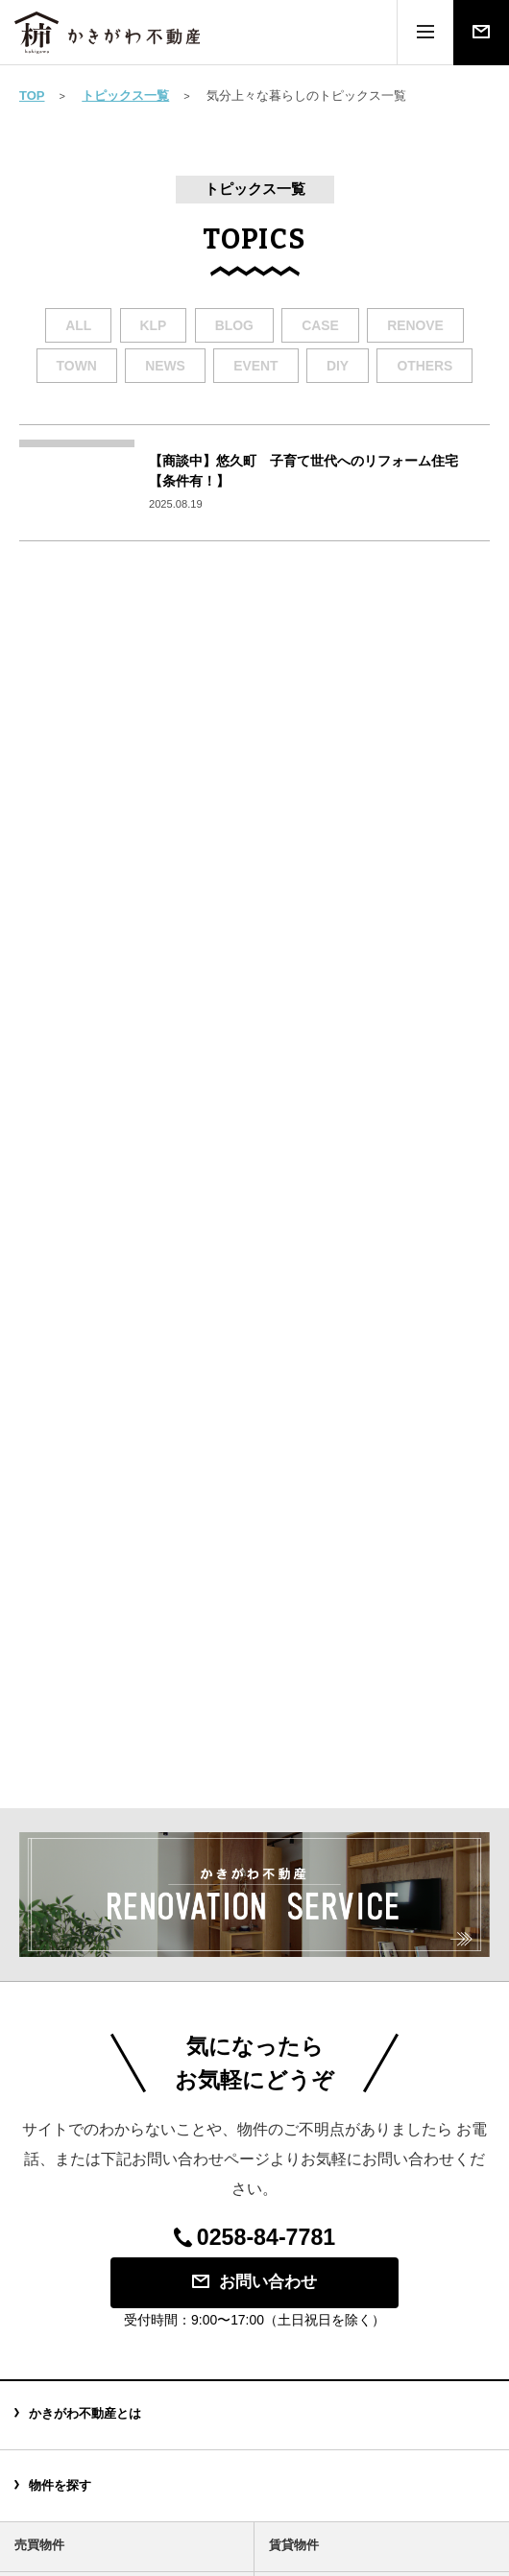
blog (234, 325)
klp (153, 325)
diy (338, 365)
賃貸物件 (294, 2545)
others (424, 365)
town (77, 365)
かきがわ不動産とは (85, 2413)
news (165, 365)
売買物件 (39, 2545)
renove (415, 325)
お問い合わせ (254, 2282)
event (255, 365)
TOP (32, 95)
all (78, 325)
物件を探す (60, 2485)
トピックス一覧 (125, 95)
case (320, 325)
